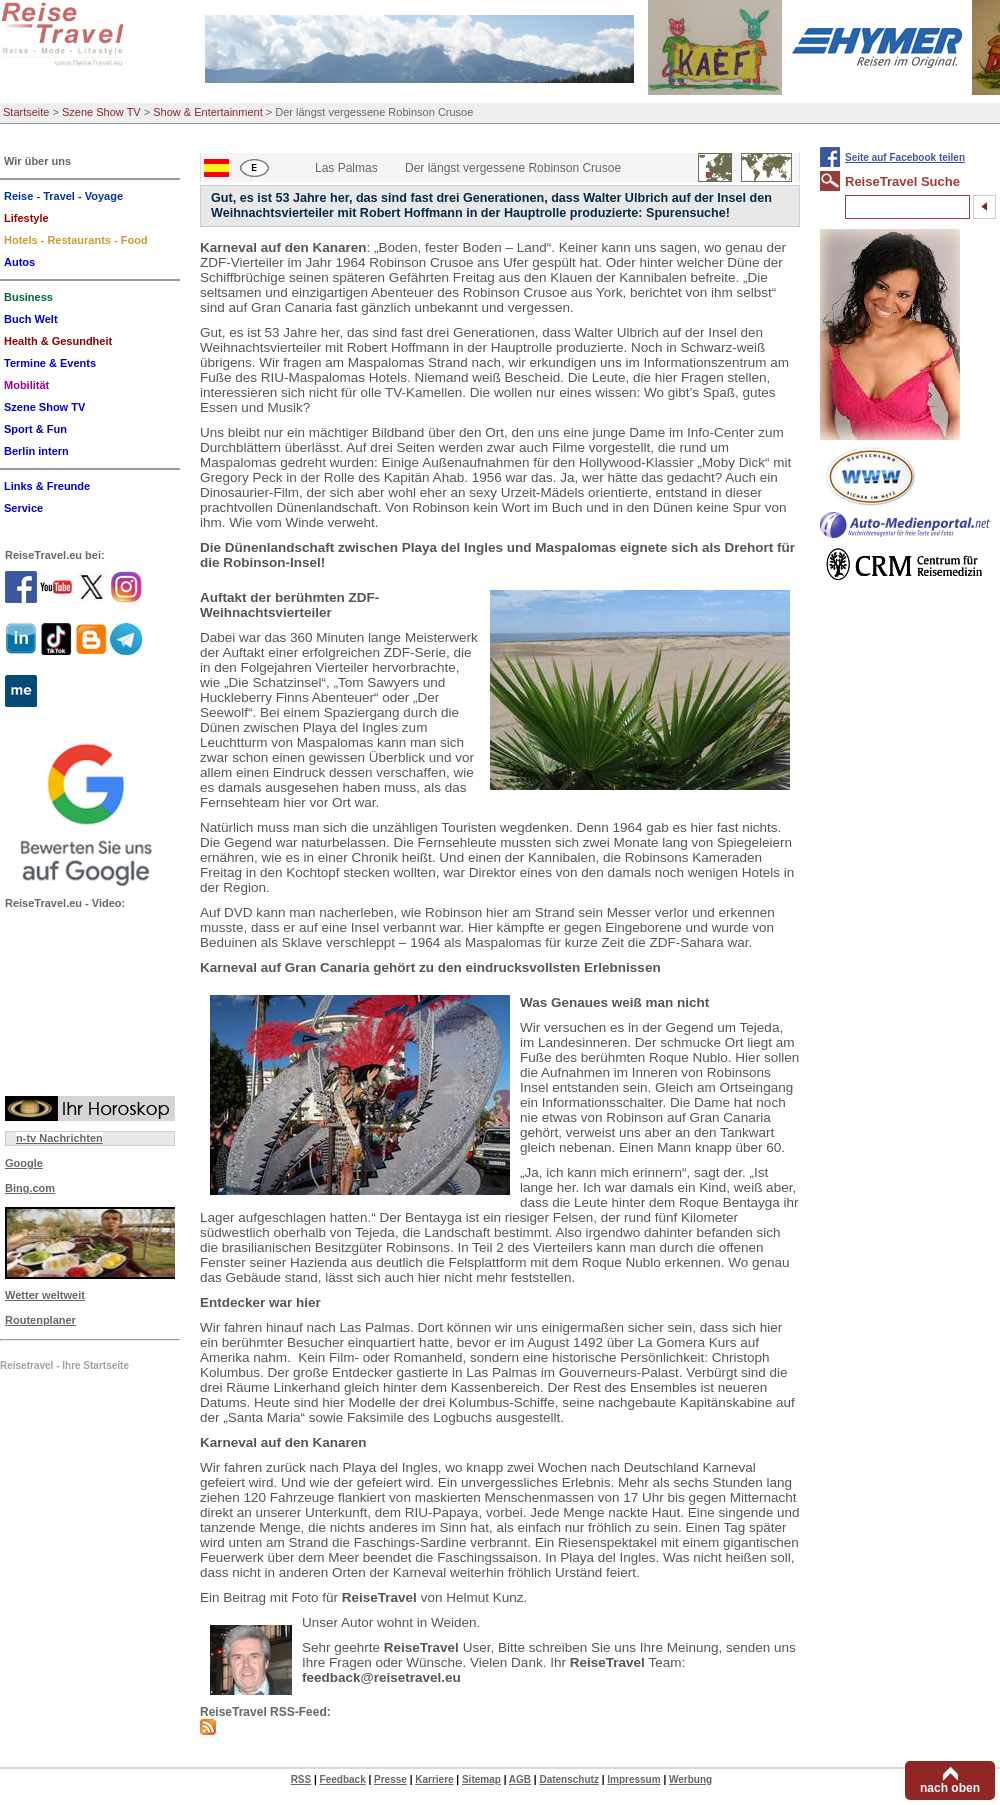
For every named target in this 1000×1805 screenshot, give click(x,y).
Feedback (343, 1779)
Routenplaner (40, 1320)
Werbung (690, 1779)
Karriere (434, 1779)
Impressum (633, 1779)
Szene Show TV (101, 112)
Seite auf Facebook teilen (905, 157)
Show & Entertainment (207, 112)
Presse (390, 1779)
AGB (520, 1779)
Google (24, 1163)
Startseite (26, 112)
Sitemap (481, 1779)
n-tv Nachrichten (59, 1138)
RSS (301, 1779)
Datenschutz (568, 1779)
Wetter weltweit (45, 1295)
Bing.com (30, 1188)
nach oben (950, 1788)
